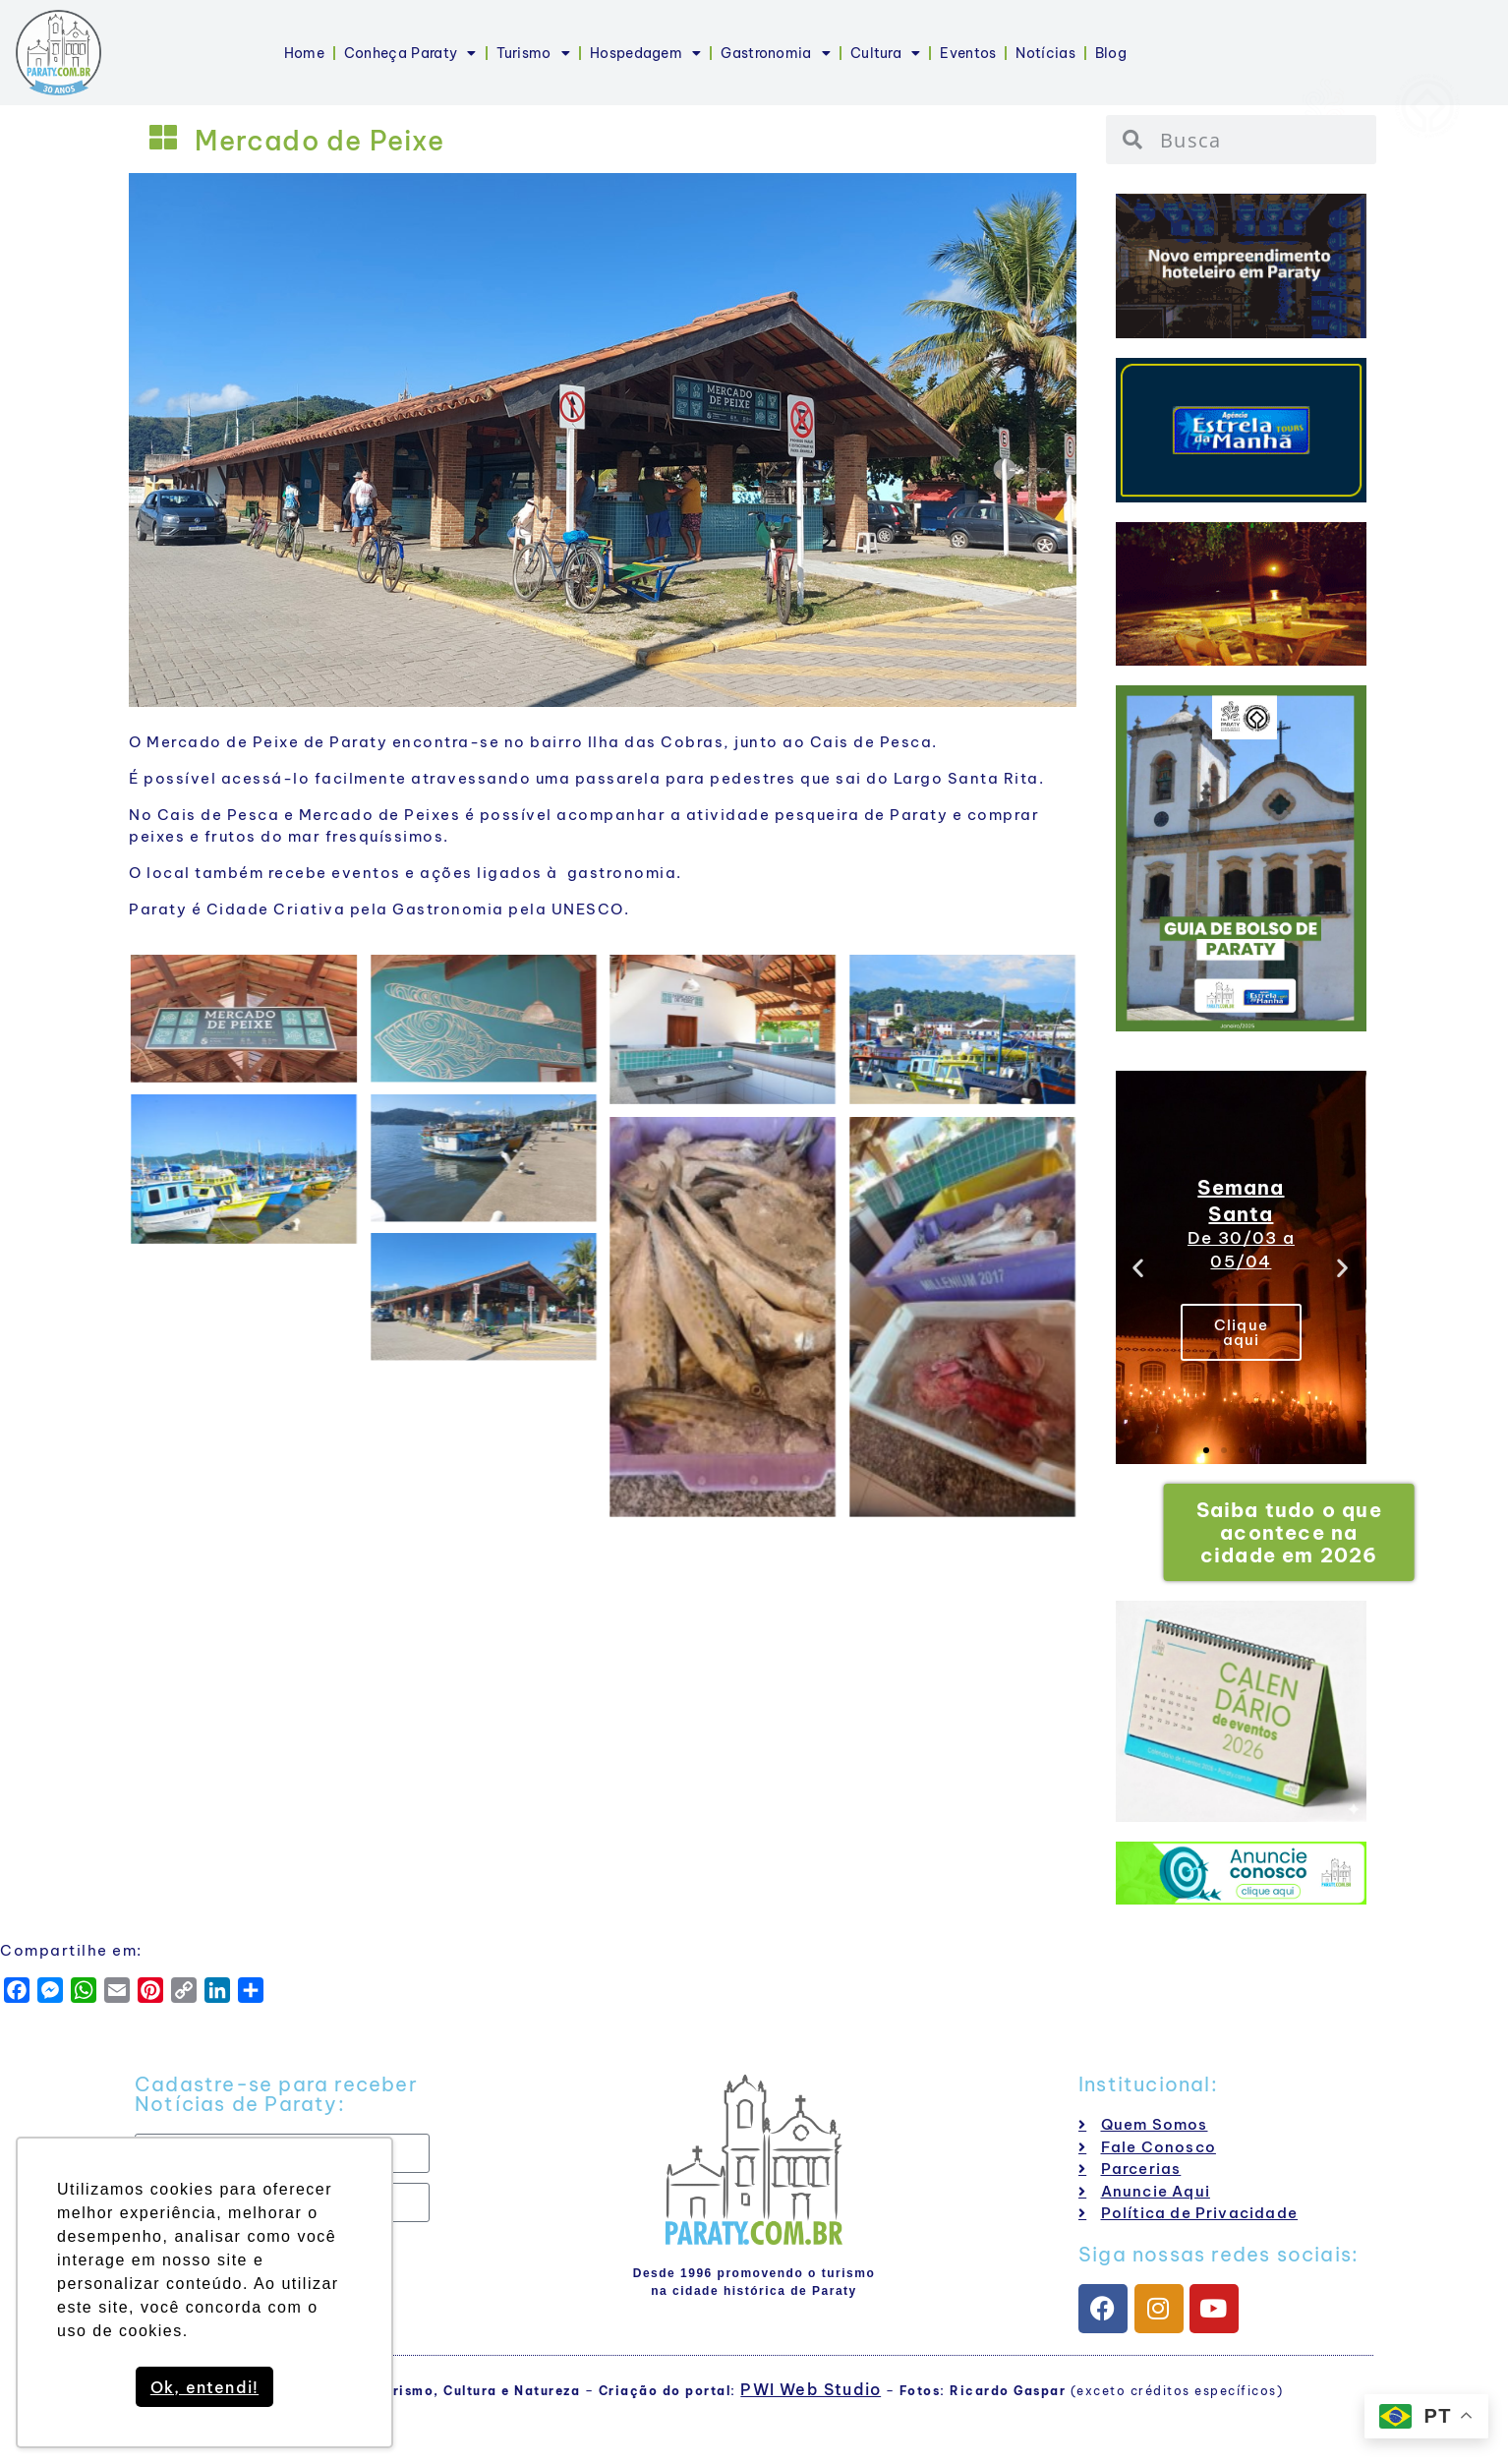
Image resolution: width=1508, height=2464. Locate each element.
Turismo (533, 53)
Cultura (885, 53)
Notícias (1044, 53)
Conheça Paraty (410, 53)
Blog (1111, 53)
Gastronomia (776, 53)
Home (304, 53)
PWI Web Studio (810, 2389)
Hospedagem (645, 53)
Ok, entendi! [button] (204, 2387)
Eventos (968, 53)
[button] (1139, 1268)
